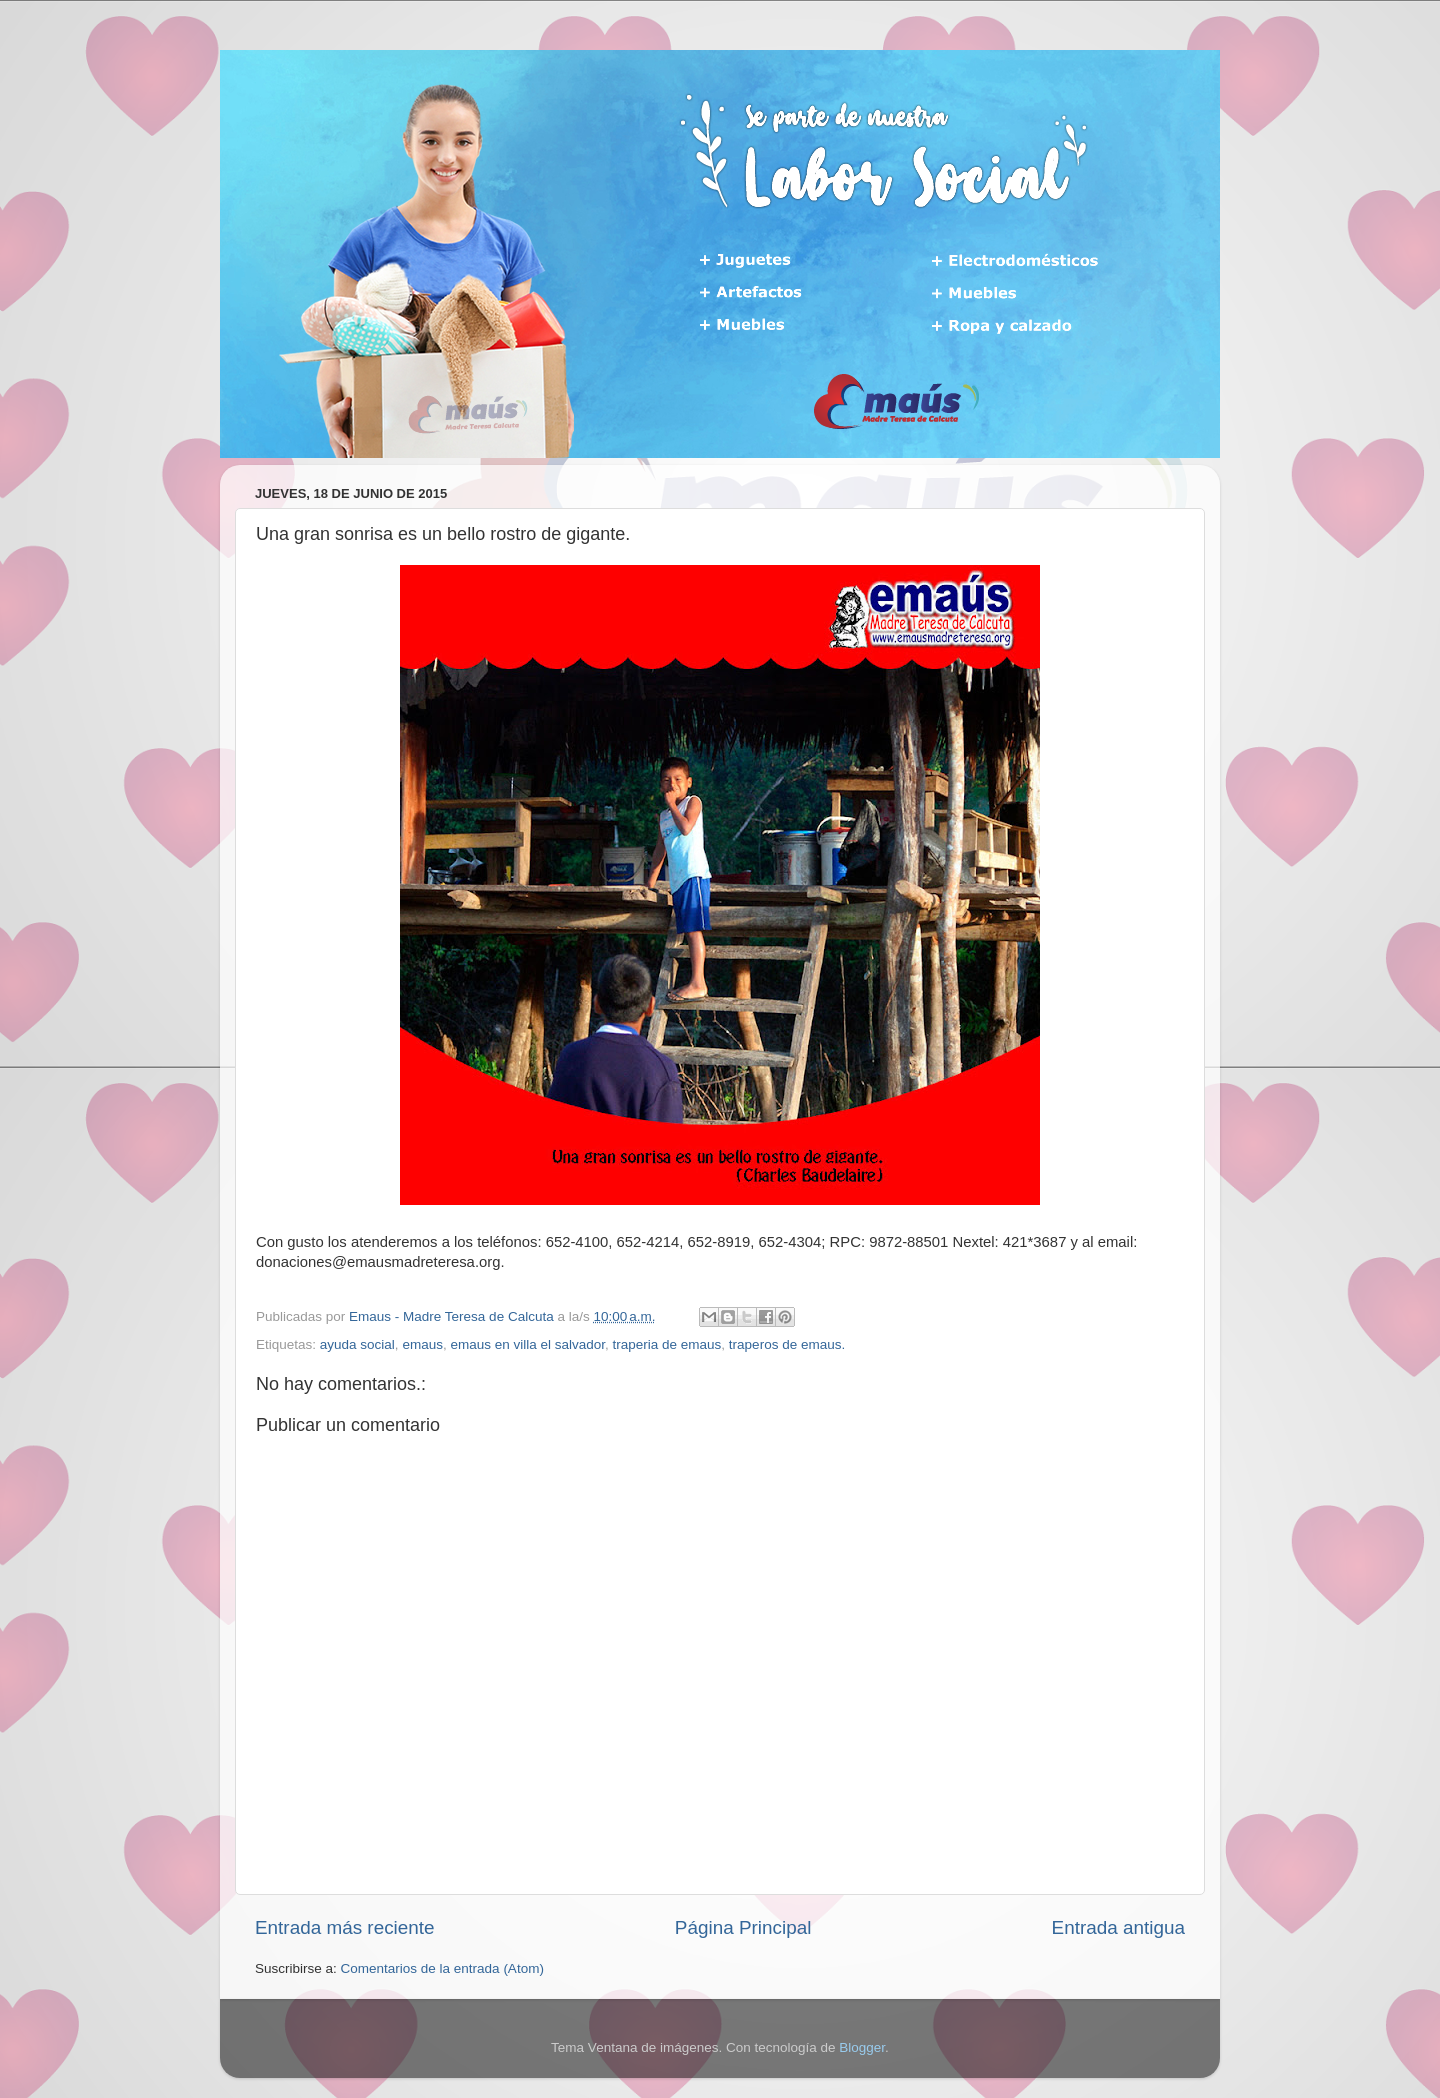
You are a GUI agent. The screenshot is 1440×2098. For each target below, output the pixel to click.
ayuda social (357, 1344)
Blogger (862, 2047)
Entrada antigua (1118, 1927)
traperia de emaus (667, 1344)
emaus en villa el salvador (527, 1344)
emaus (422, 1344)
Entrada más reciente (345, 1927)
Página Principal (743, 1927)
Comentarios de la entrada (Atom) (442, 1968)
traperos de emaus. (787, 1344)
